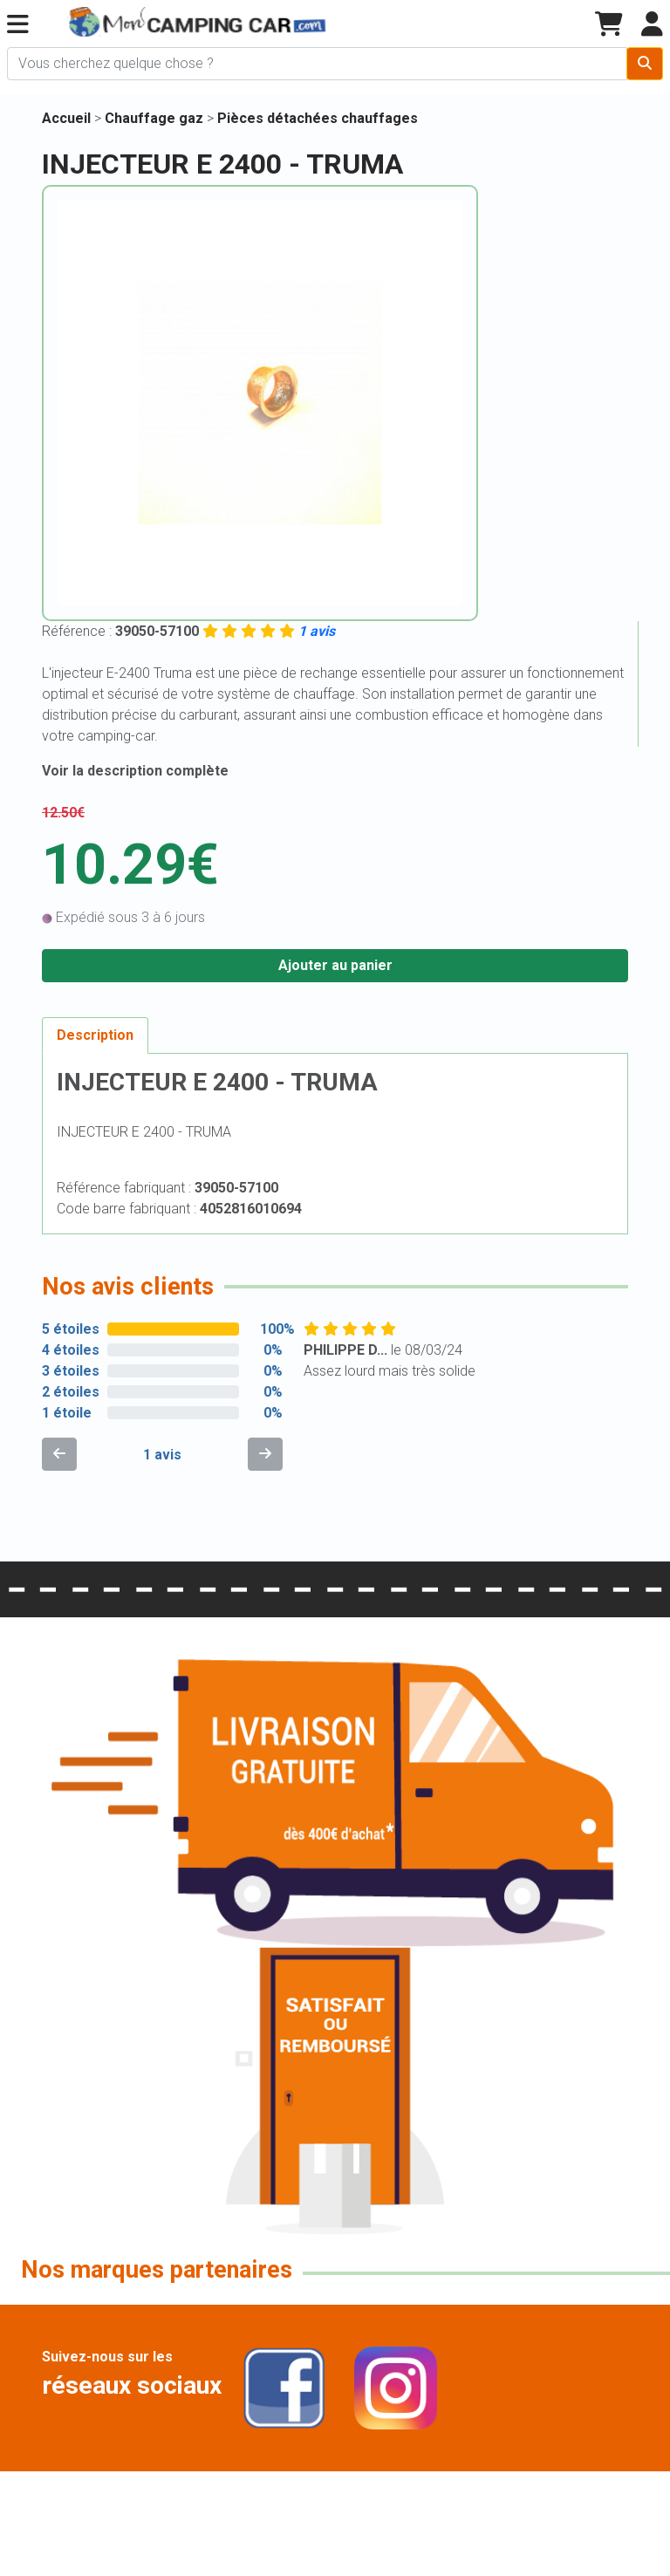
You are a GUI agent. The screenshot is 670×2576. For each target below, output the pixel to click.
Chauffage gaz (156, 118)
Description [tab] (95, 1035)
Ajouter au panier (335, 965)
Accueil (66, 118)
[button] (18, 24)
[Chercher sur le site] (317, 63)
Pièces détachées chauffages (317, 118)
